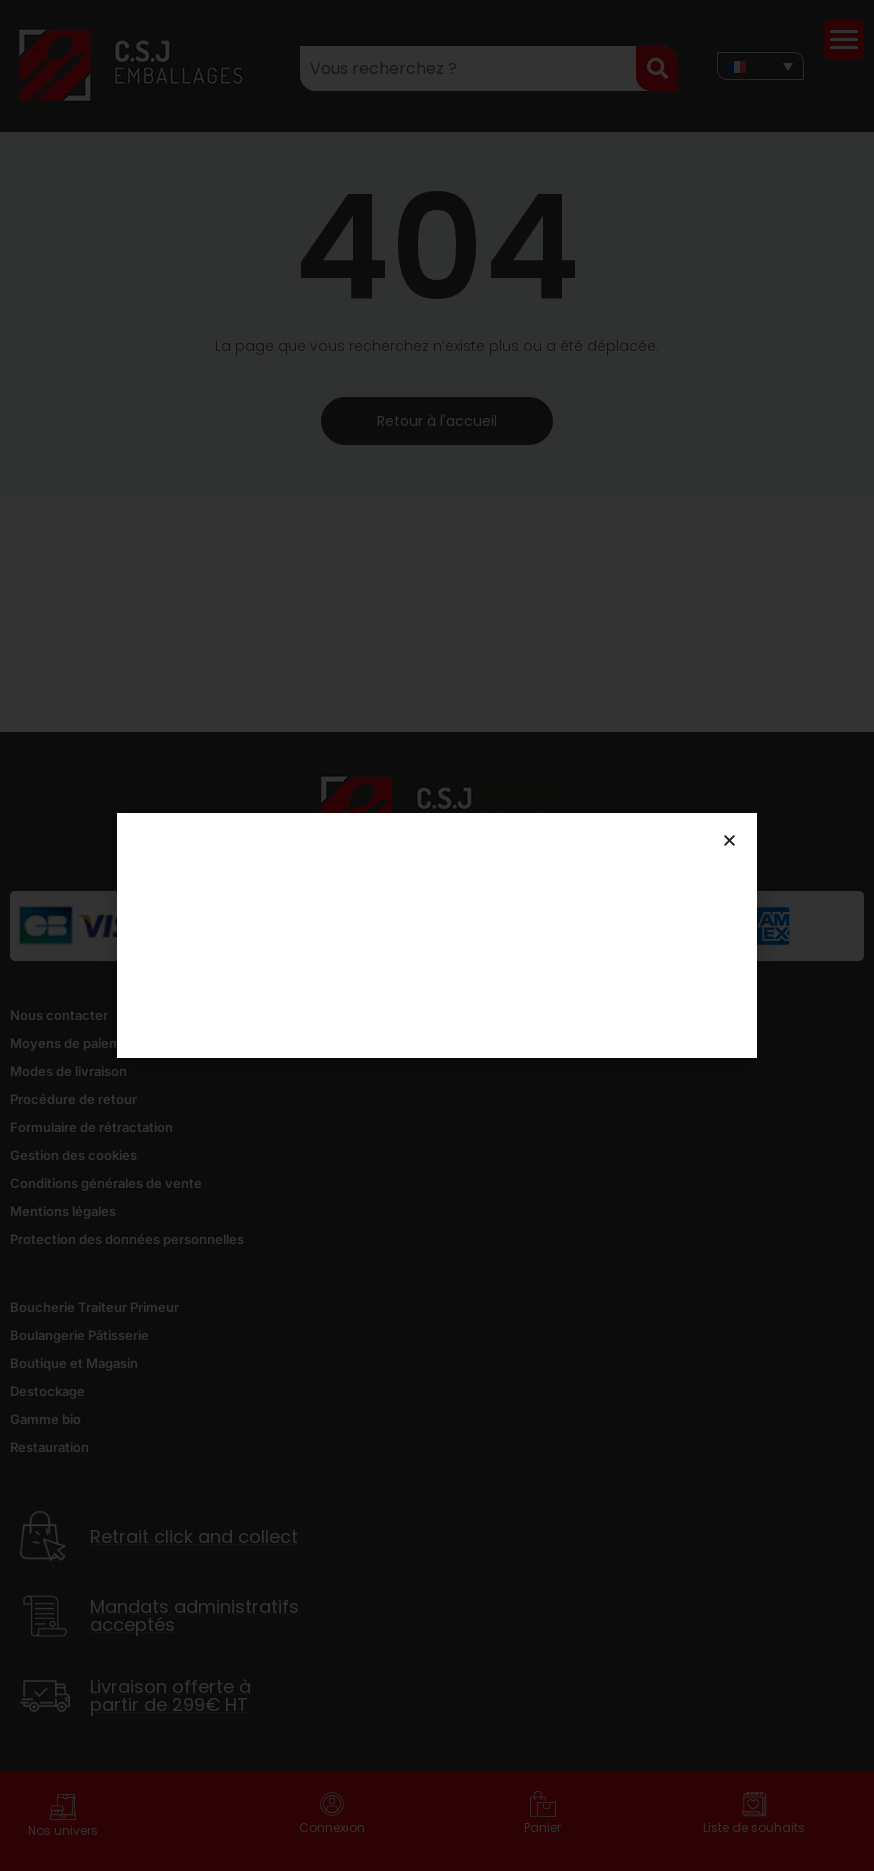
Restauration (49, 1447)
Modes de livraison (68, 1071)
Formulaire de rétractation (91, 1127)
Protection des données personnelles (127, 1239)
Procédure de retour (73, 1099)
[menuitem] (760, 66)
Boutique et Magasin (74, 1363)
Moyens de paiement (76, 1043)
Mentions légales (63, 1211)
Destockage (47, 1391)
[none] (760, 66)
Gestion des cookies (73, 1155)
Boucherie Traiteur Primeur (94, 1307)
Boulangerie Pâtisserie (79, 1335)
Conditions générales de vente (106, 1183)
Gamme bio (45, 1419)
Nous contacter (59, 1015)
